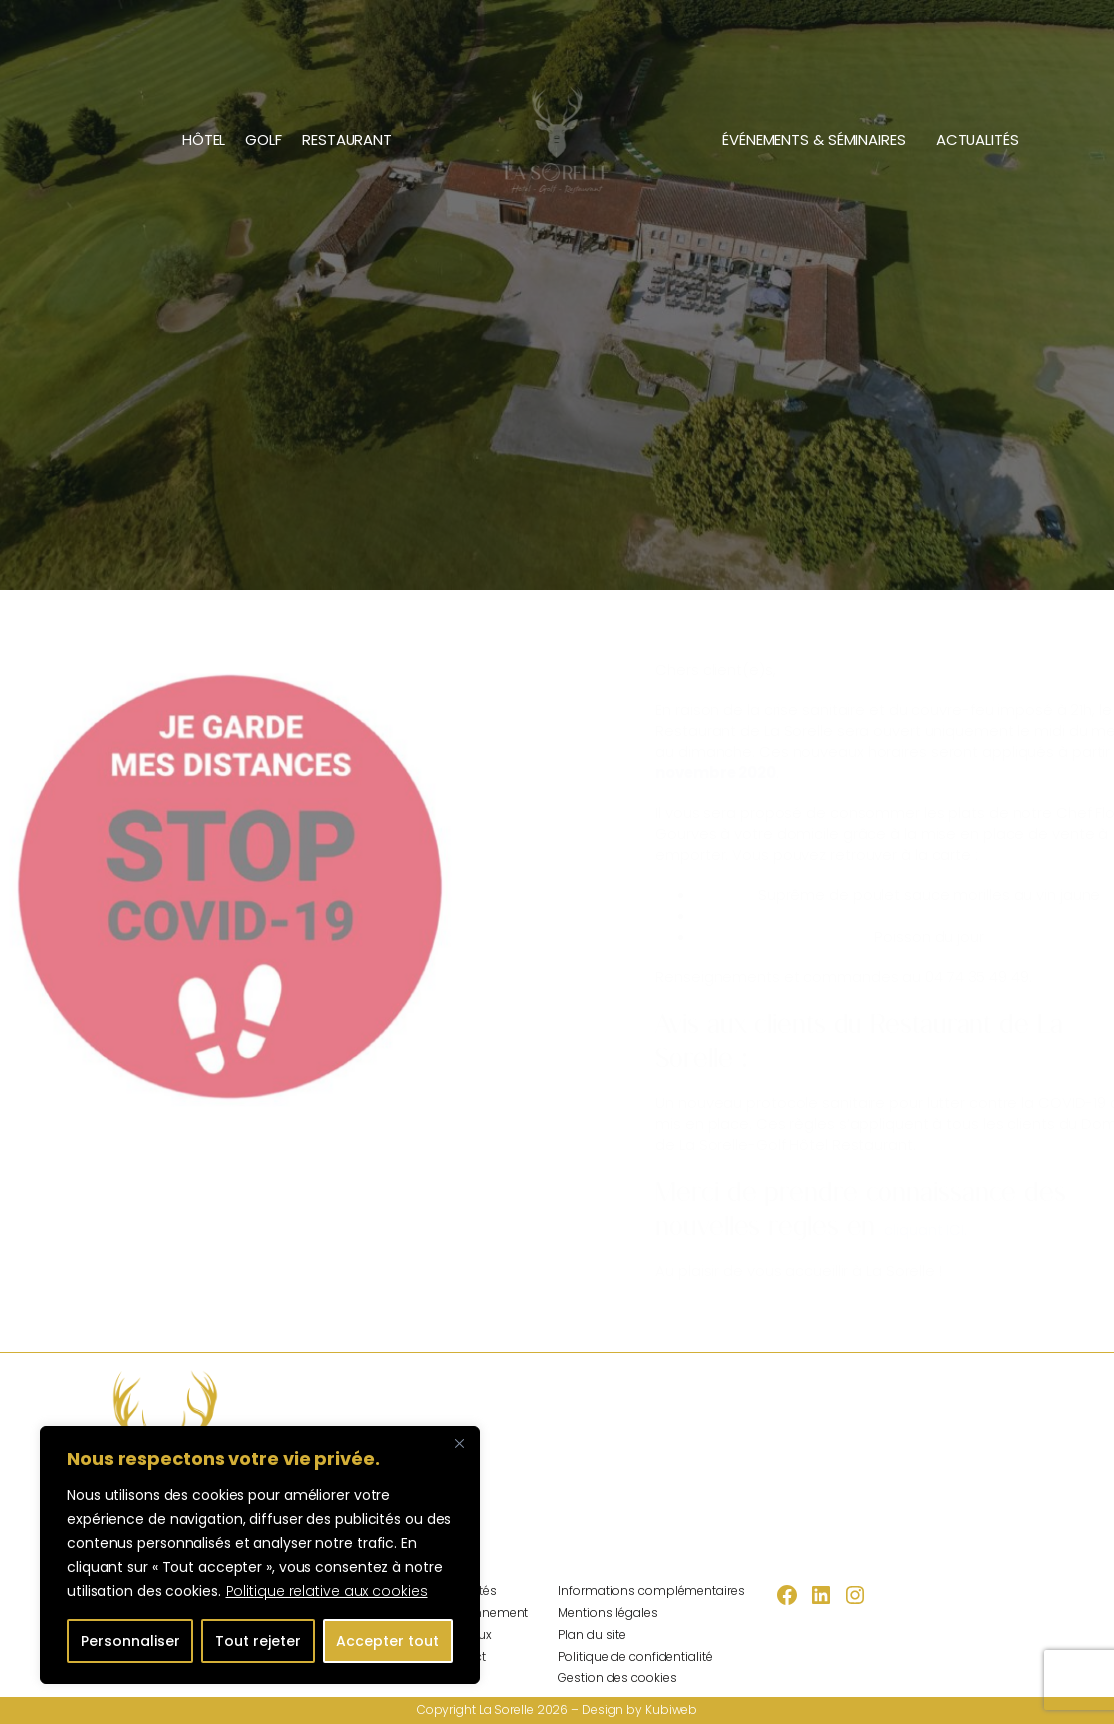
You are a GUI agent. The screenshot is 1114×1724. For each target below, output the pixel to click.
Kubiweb (671, 1709)
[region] (260, 1555)
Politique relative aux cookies (327, 1591)
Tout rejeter (258, 1641)
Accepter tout (387, 1641)
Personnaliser (130, 1641)
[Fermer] (459, 1443)
